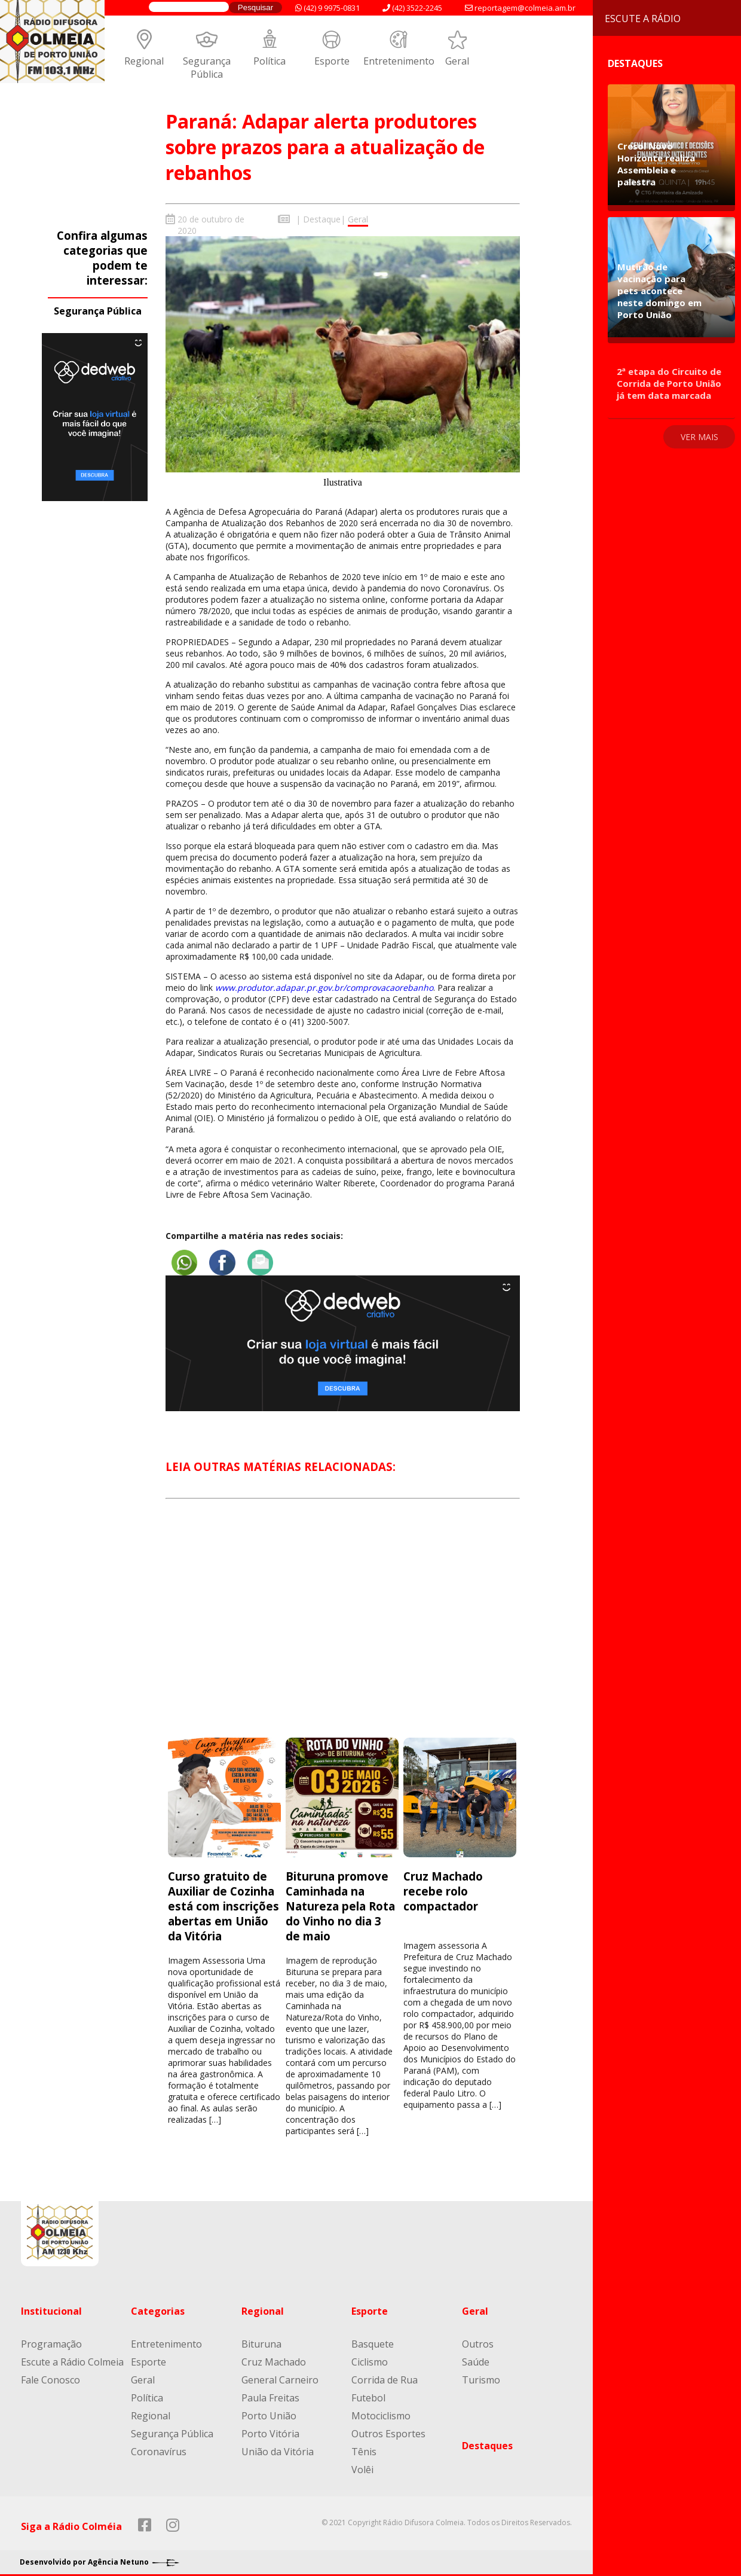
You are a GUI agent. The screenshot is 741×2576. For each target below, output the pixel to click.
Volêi (362, 2465)
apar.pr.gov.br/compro (331, 987)
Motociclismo (381, 2411)
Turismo (481, 2375)
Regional (144, 61)
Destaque (322, 219)
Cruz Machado (273, 2357)
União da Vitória (277, 2447)
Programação (51, 2339)
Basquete (372, 2339)
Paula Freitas (270, 2393)
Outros (478, 2339)
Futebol (368, 2393)
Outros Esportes (388, 2429)
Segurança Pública (207, 67)
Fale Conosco (50, 2375)
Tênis (363, 2447)
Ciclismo (369, 2357)
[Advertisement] (343, 1625)
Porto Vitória (270, 2429)
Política (269, 61)
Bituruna (261, 2339)
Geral (457, 61)
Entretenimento (398, 61)
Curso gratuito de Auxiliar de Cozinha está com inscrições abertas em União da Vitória (223, 1901)
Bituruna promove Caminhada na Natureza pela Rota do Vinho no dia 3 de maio (340, 1901)
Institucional (51, 2306)
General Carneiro (280, 2375)
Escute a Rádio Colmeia (72, 2357)
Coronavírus (158, 2447)
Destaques (487, 2441)
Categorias (158, 2306)
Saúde (475, 2357)
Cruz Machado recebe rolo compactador (443, 1886)
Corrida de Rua (384, 2375)
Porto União (268, 2411)
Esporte (332, 61)
